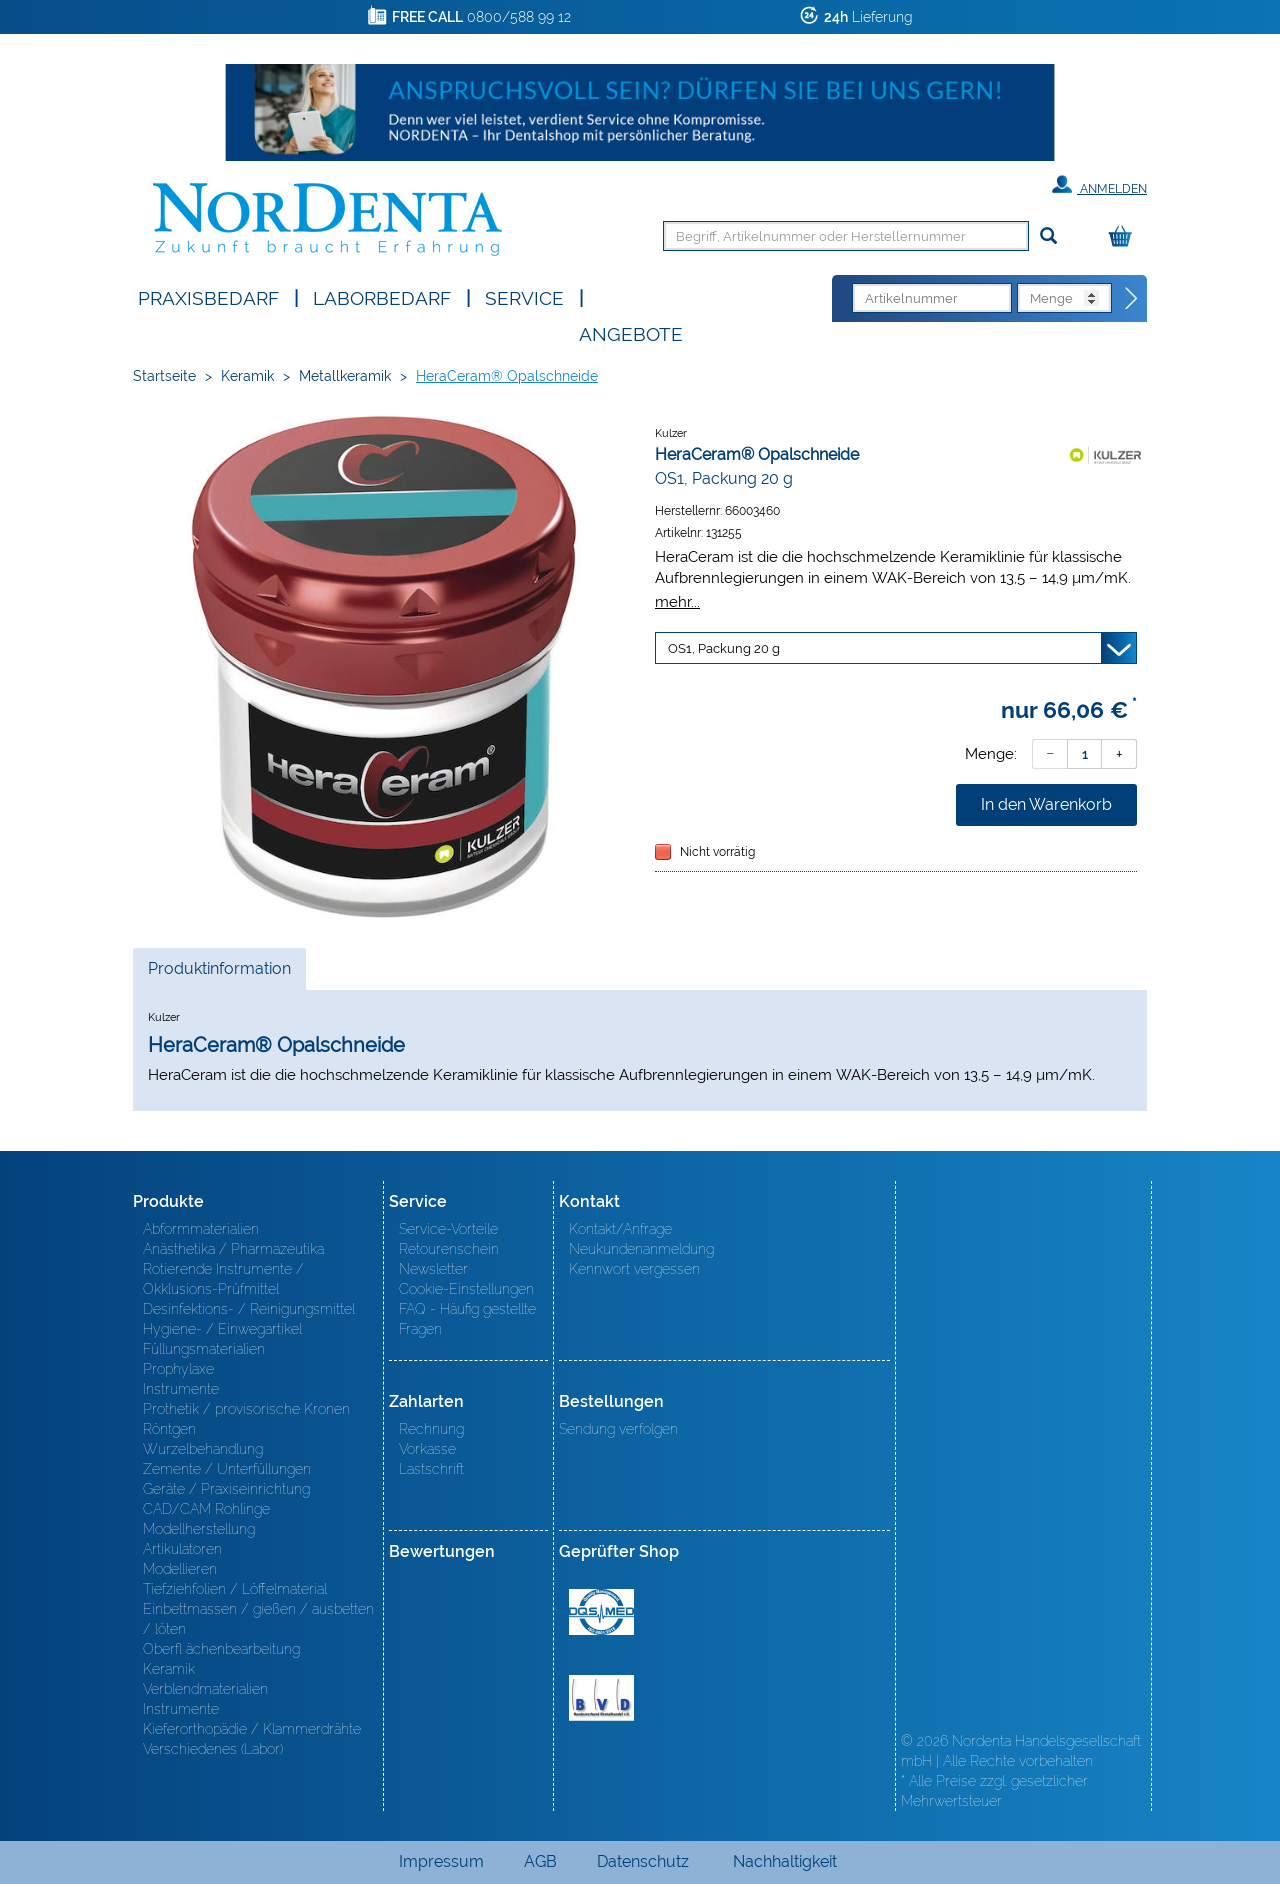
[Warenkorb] (1125, 237)
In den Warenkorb (1046, 804)
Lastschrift (431, 1469)
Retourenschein (449, 1249)
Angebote (631, 332)
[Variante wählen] (896, 648)
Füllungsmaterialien (204, 1349)
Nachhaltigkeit (785, 1861)
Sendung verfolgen (618, 1429)
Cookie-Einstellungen (466, 1289)
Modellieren (180, 1569)
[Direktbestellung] (1132, 299)
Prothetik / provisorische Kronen (246, 1409)
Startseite (164, 376)
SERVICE (524, 296)
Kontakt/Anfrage (620, 1229)
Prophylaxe (178, 1369)
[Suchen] (1048, 236)
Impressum (441, 1861)
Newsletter (433, 1269)
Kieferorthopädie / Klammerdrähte (252, 1729)
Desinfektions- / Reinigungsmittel (249, 1309)
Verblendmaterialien (205, 1689)
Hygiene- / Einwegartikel (222, 1329)
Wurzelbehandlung (203, 1449)
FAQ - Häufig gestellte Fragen (467, 1319)
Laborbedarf (382, 296)
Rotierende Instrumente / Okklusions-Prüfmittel (223, 1279)
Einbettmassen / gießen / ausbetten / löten (258, 1619)
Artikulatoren (182, 1549)
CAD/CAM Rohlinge (206, 1509)
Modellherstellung (199, 1529)
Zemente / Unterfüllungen (227, 1469)
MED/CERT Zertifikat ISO (601, 1612)
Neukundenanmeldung (641, 1249)
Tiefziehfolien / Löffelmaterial (235, 1589)
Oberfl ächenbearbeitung (221, 1649)
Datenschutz (643, 1861)
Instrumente (181, 1389)
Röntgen (169, 1429)
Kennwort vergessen (634, 1269)
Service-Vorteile (448, 1229)
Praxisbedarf (208, 296)
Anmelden (1099, 185)
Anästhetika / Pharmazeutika (233, 1249)
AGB (540, 1861)
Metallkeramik (345, 376)
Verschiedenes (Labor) (213, 1749)
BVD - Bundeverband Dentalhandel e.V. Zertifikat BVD (601, 1698)
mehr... (677, 601)
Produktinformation (219, 974)
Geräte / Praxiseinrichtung (226, 1489)
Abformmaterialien (201, 1229)
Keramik (247, 376)
